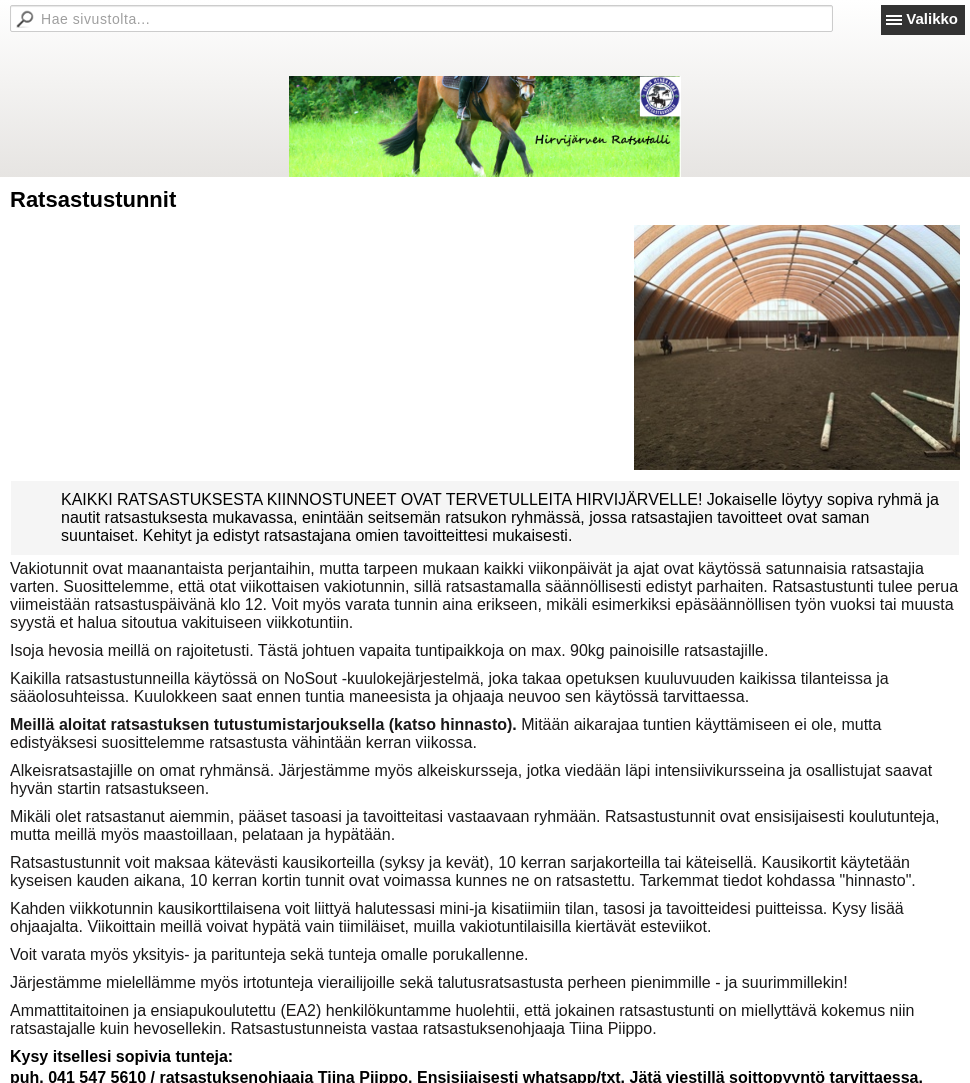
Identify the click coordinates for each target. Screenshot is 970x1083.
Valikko (932, 18)
